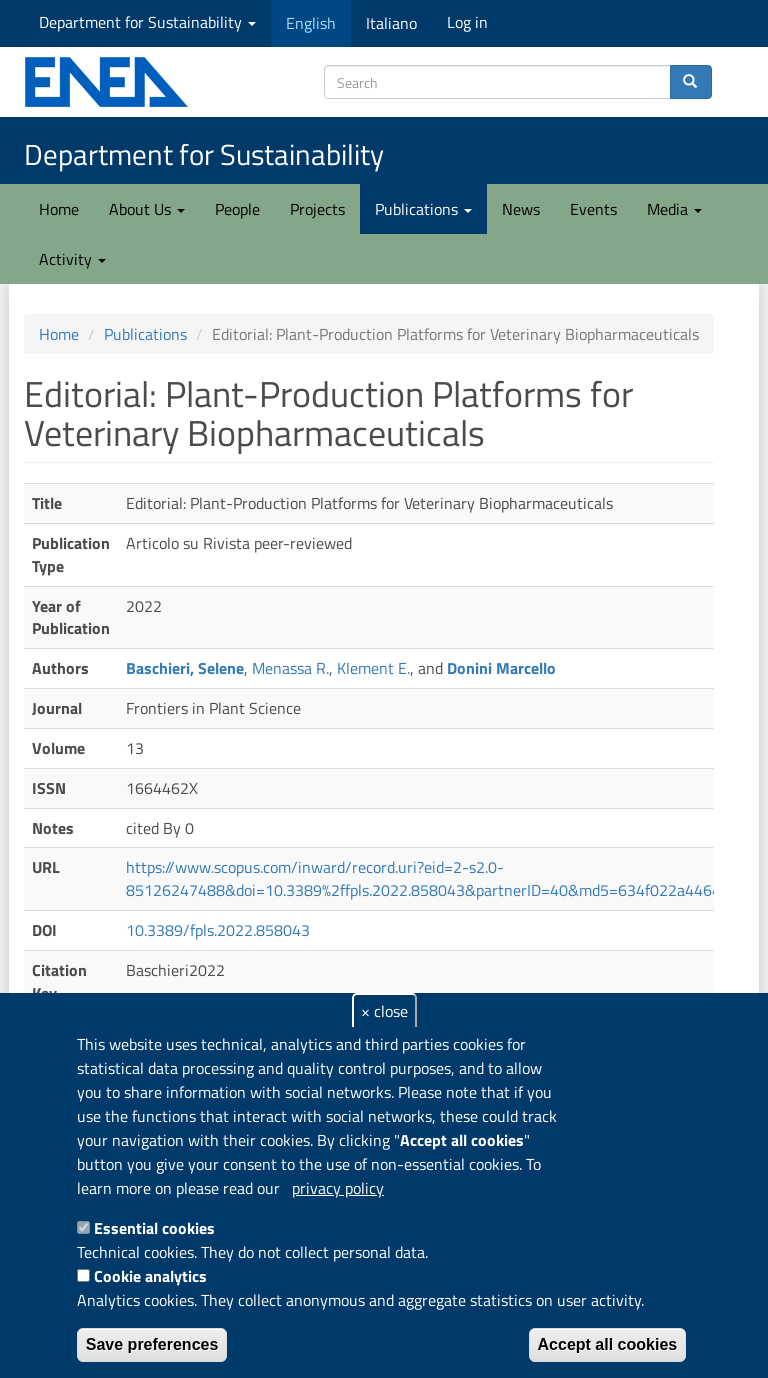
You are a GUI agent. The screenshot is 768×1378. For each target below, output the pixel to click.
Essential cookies (154, 1228)
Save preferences (152, 1344)
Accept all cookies (608, 1344)
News (521, 209)
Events (593, 209)
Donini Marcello (501, 668)
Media (674, 209)
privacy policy (338, 1188)
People (237, 209)
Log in (467, 22)
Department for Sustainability (147, 22)
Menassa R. (290, 668)
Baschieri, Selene (185, 668)
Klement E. (373, 668)
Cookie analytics (150, 1276)
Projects (317, 209)
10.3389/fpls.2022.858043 (218, 930)
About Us (147, 209)
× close (384, 1011)
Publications (423, 209)
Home (59, 209)
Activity (72, 259)
